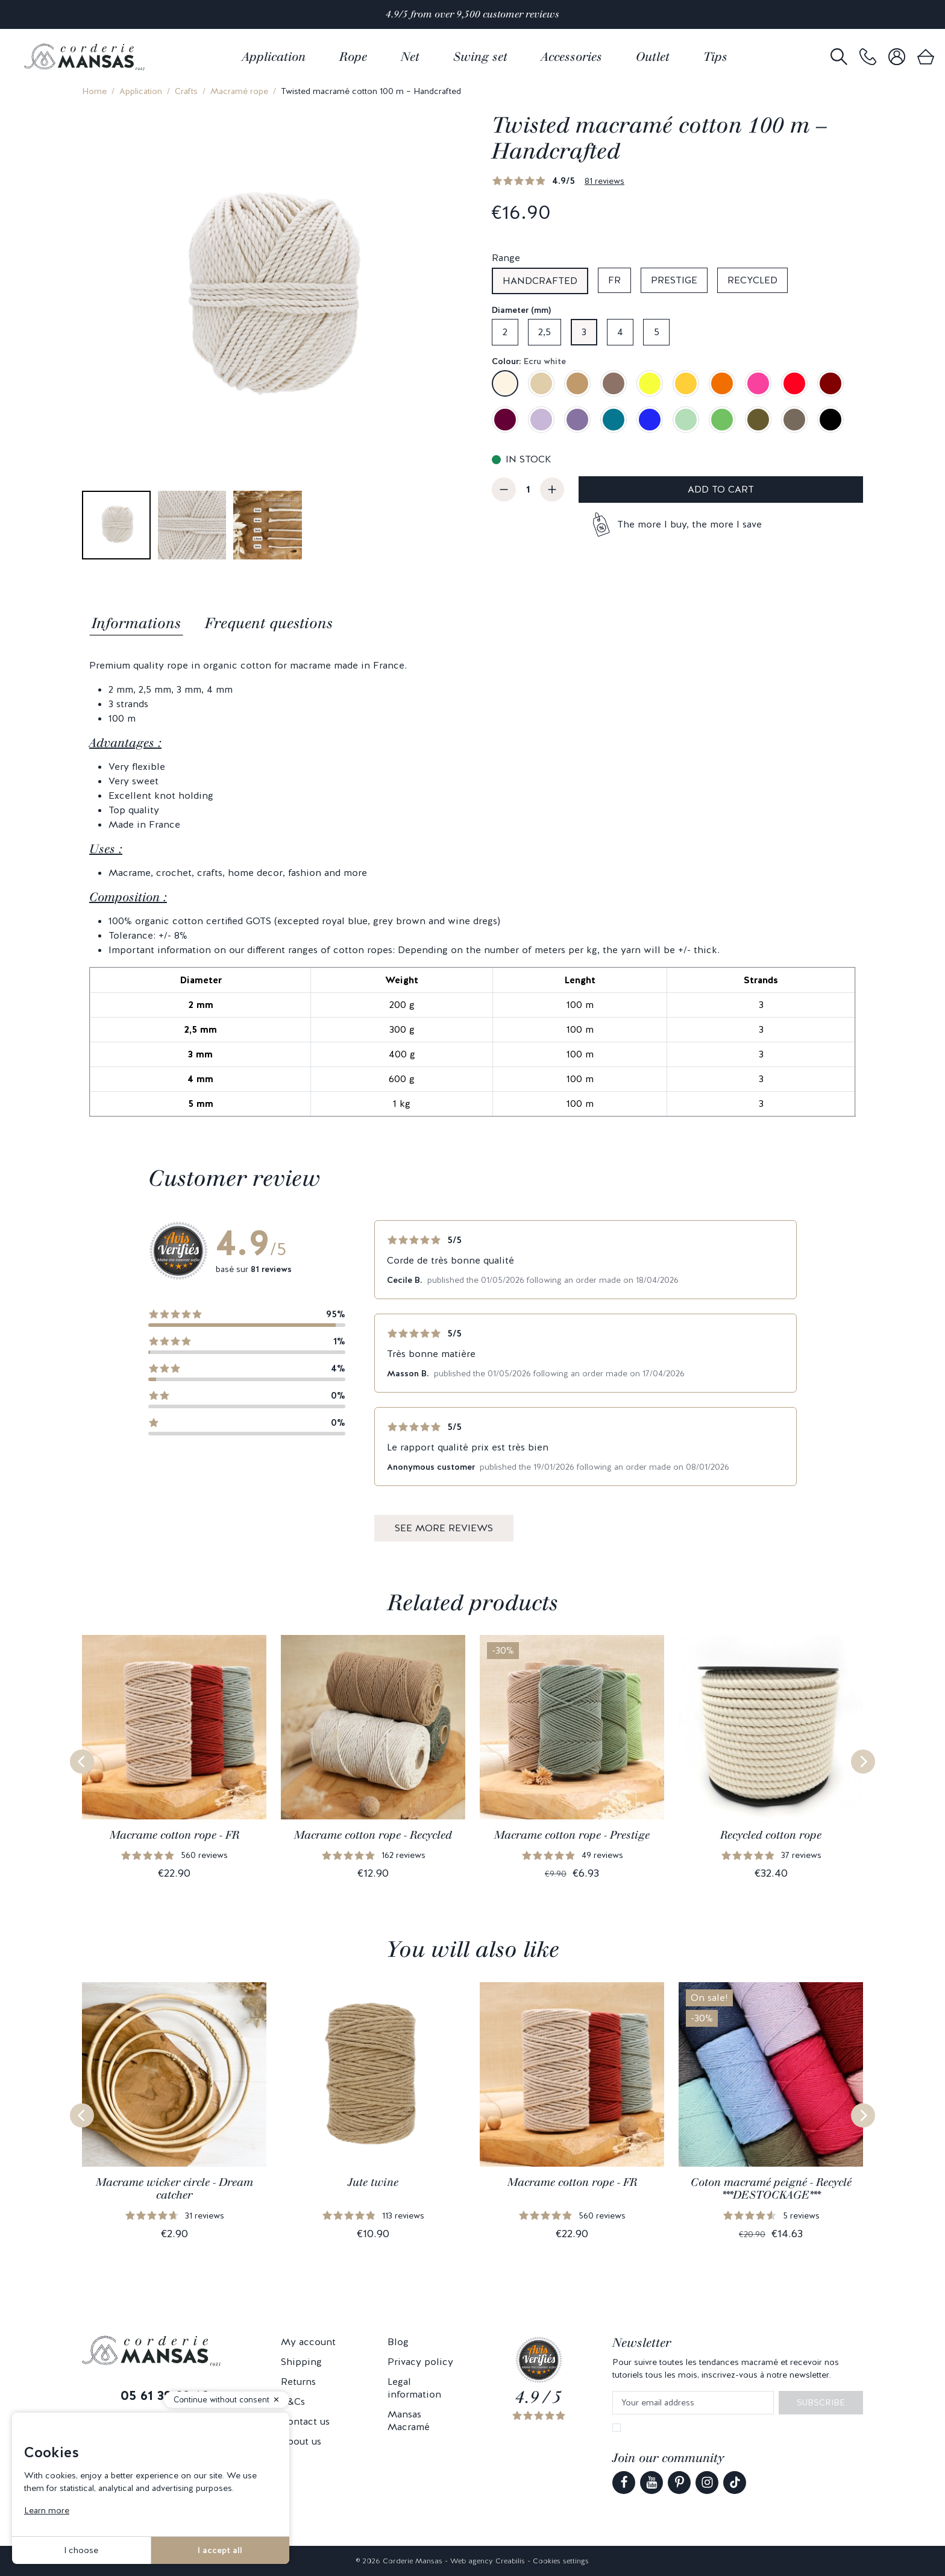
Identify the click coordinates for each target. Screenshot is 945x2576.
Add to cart (721, 489)
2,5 (544, 332)
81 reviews (604, 180)
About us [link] (301, 2441)
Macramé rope (239, 91)
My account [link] (308, 2341)
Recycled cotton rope (770, 1835)
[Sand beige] (541, 383)
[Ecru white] (505, 383)
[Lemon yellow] (649, 383)
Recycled (752, 280)
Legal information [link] (414, 2388)
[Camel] (577, 383)
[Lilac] (541, 419)
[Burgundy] (830, 383)
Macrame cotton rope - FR (174, 1835)
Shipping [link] (301, 2361)
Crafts (186, 91)
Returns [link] (298, 2381)
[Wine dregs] (505, 419)
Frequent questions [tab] (269, 623)
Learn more (46, 2510)
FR (614, 280)
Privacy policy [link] (420, 2361)
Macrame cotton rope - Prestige (572, 1835)
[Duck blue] (613, 419)
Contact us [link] (305, 2421)
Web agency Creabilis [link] (487, 2561)
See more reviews (444, 1528)
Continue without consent (221, 2400)
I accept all (220, 2550)
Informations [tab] (136, 623)
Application (140, 91)
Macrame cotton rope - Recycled (373, 1835)
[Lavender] (577, 419)
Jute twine (373, 2182)
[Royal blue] (649, 419)
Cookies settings (561, 2561)
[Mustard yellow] (686, 383)
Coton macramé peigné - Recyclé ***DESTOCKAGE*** (771, 2189)
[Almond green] (686, 419)
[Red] (794, 383)
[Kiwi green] (722, 419)
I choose (81, 2550)
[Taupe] (613, 383)
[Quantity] (528, 489)
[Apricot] (722, 383)
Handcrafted (540, 280)
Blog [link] (398, 2341)
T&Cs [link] (293, 2401)
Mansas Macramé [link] (409, 2420)
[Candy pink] (758, 383)
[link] (867, 57)
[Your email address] (693, 2402)
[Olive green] (758, 419)
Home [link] (94, 91)
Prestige (674, 280)
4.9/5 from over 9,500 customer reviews (472, 14)
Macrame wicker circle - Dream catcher (174, 2189)
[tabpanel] (472, 887)
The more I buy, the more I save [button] (689, 524)
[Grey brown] (794, 419)
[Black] (830, 419)
